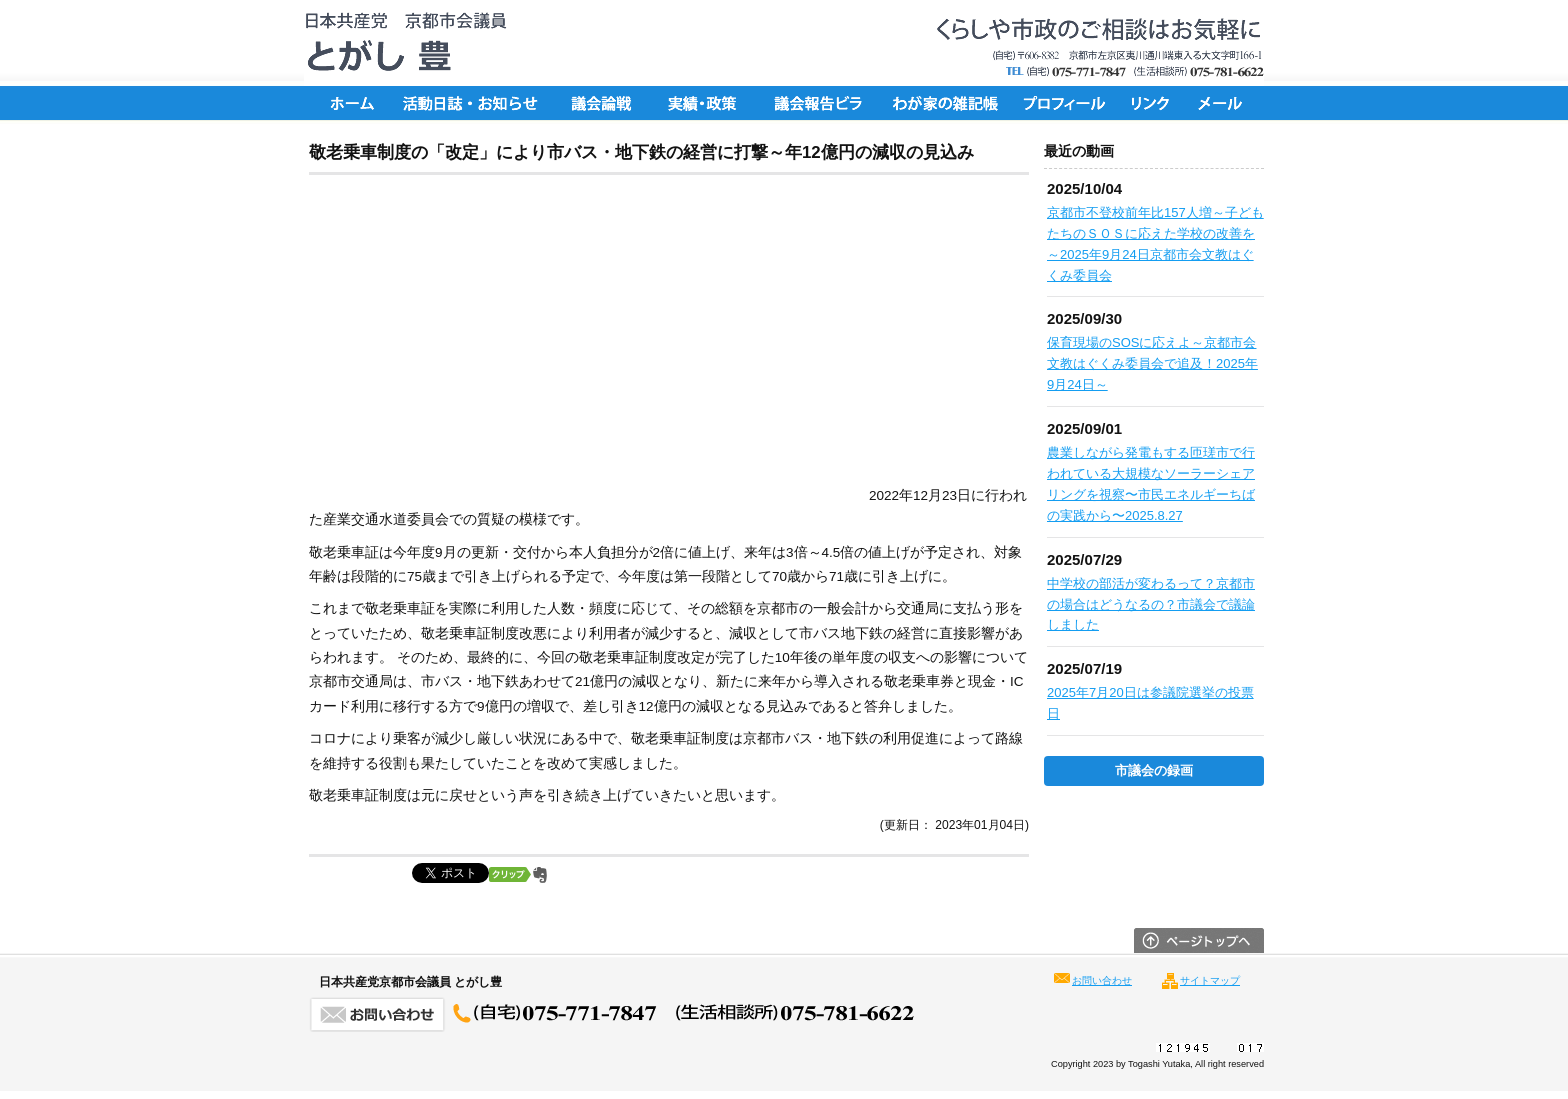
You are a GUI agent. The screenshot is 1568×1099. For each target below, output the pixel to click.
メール (1224, 103)
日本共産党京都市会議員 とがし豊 (399, 43)
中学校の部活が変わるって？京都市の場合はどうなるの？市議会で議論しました (1151, 604)
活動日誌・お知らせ (469, 103)
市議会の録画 (1154, 771)
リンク (1154, 103)
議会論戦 (599, 103)
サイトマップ (1210, 980)
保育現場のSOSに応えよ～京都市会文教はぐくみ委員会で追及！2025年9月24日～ (1152, 363)
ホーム (349, 103)
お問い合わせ (1102, 980)
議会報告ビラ (819, 103)
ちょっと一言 (939, 103)
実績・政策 (709, 103)
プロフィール (1064, 103)
